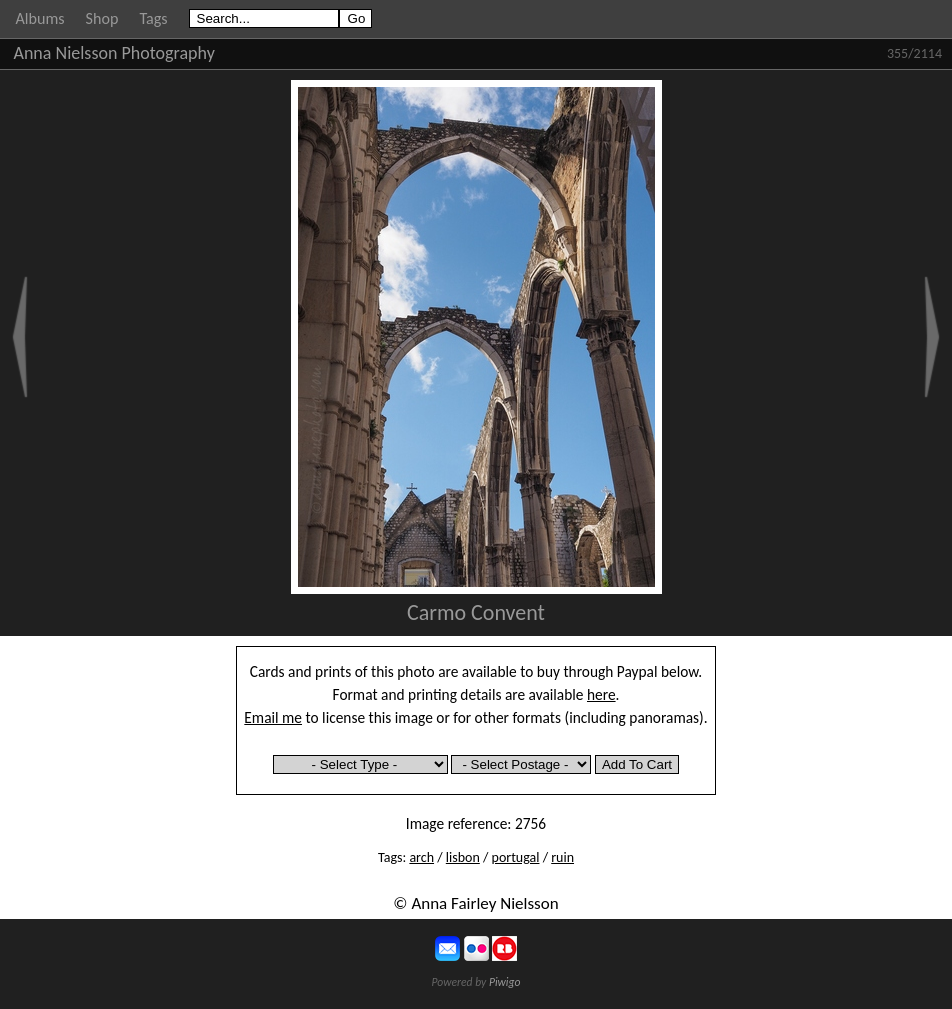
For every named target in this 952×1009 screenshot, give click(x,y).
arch (421, 857)
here (601, 694)
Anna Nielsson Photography (114, 53)
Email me (273, 717)
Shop (102, 18)
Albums (40, 18)
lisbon (463, 857)
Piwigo (505, 982)
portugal (516, 857)
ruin (562, 857)
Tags (153, 18)
